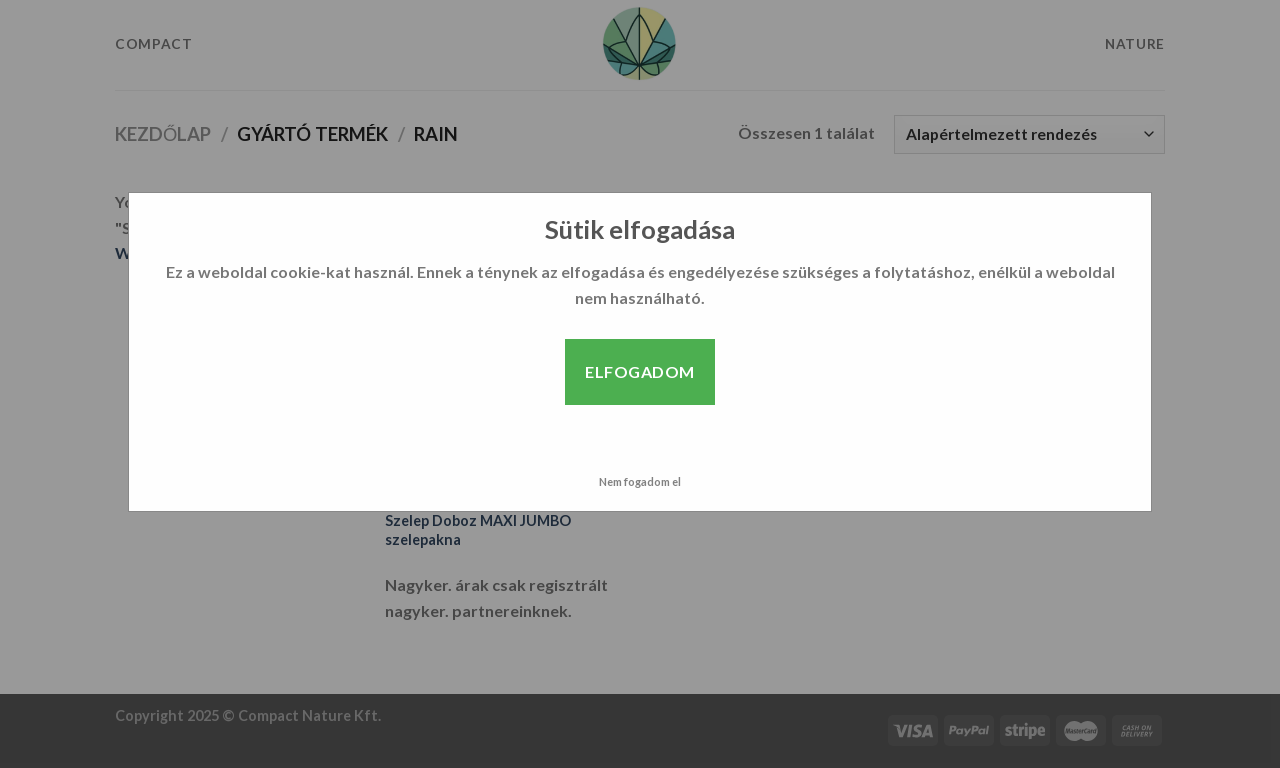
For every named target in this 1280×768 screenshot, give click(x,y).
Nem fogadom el (640, 481)
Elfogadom (639, 371)
